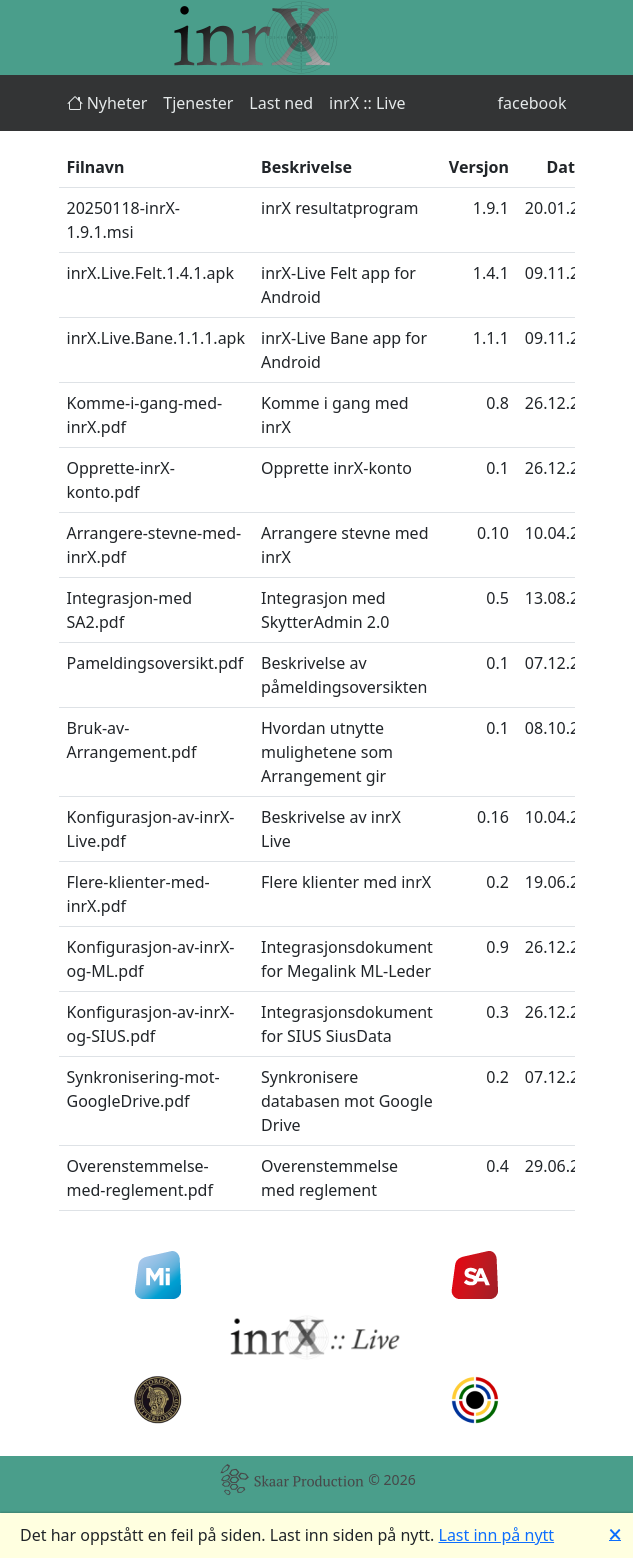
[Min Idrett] (158, 1275)
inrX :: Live (367, 103)
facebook (532, 103)
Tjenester (198, 103)
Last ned (281, 103)
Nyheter (107, 103)
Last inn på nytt (497, 1535)
